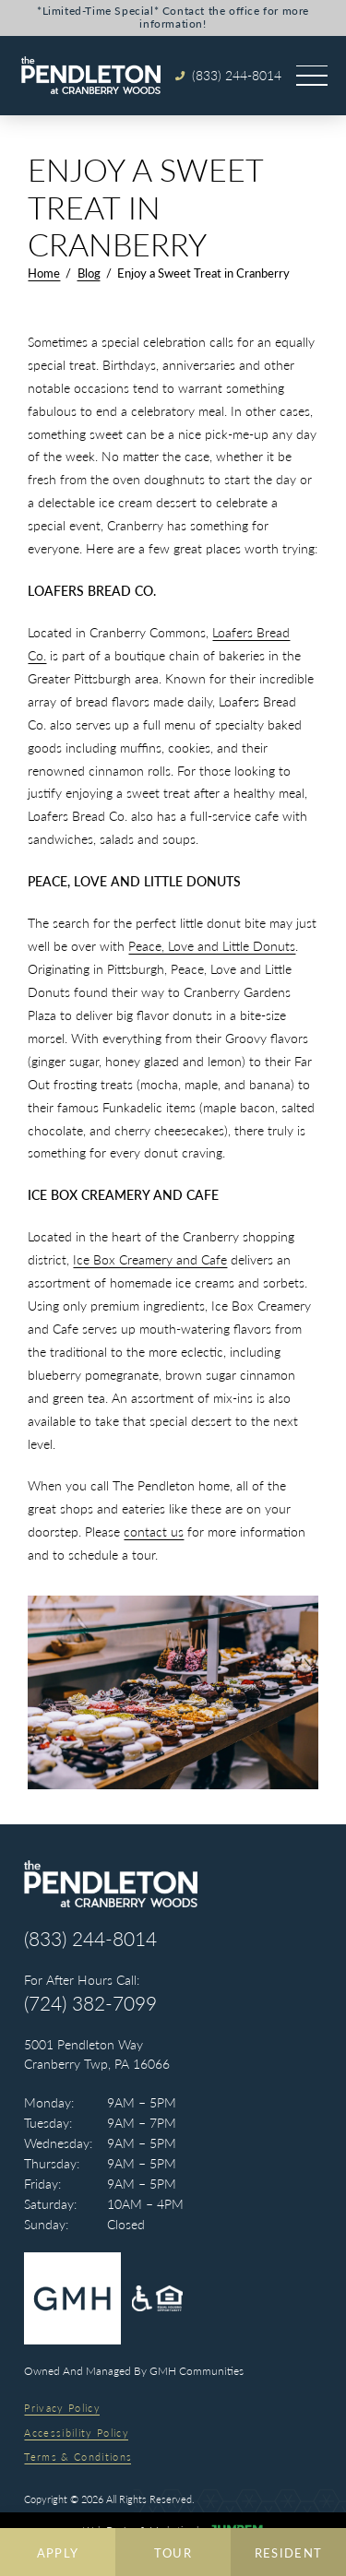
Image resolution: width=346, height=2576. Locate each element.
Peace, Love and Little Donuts (211, 946)
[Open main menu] (312, 75)
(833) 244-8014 (90, 1939)
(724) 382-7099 (90, 2003)
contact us (154, 1531)
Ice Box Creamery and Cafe (150, 1259)
